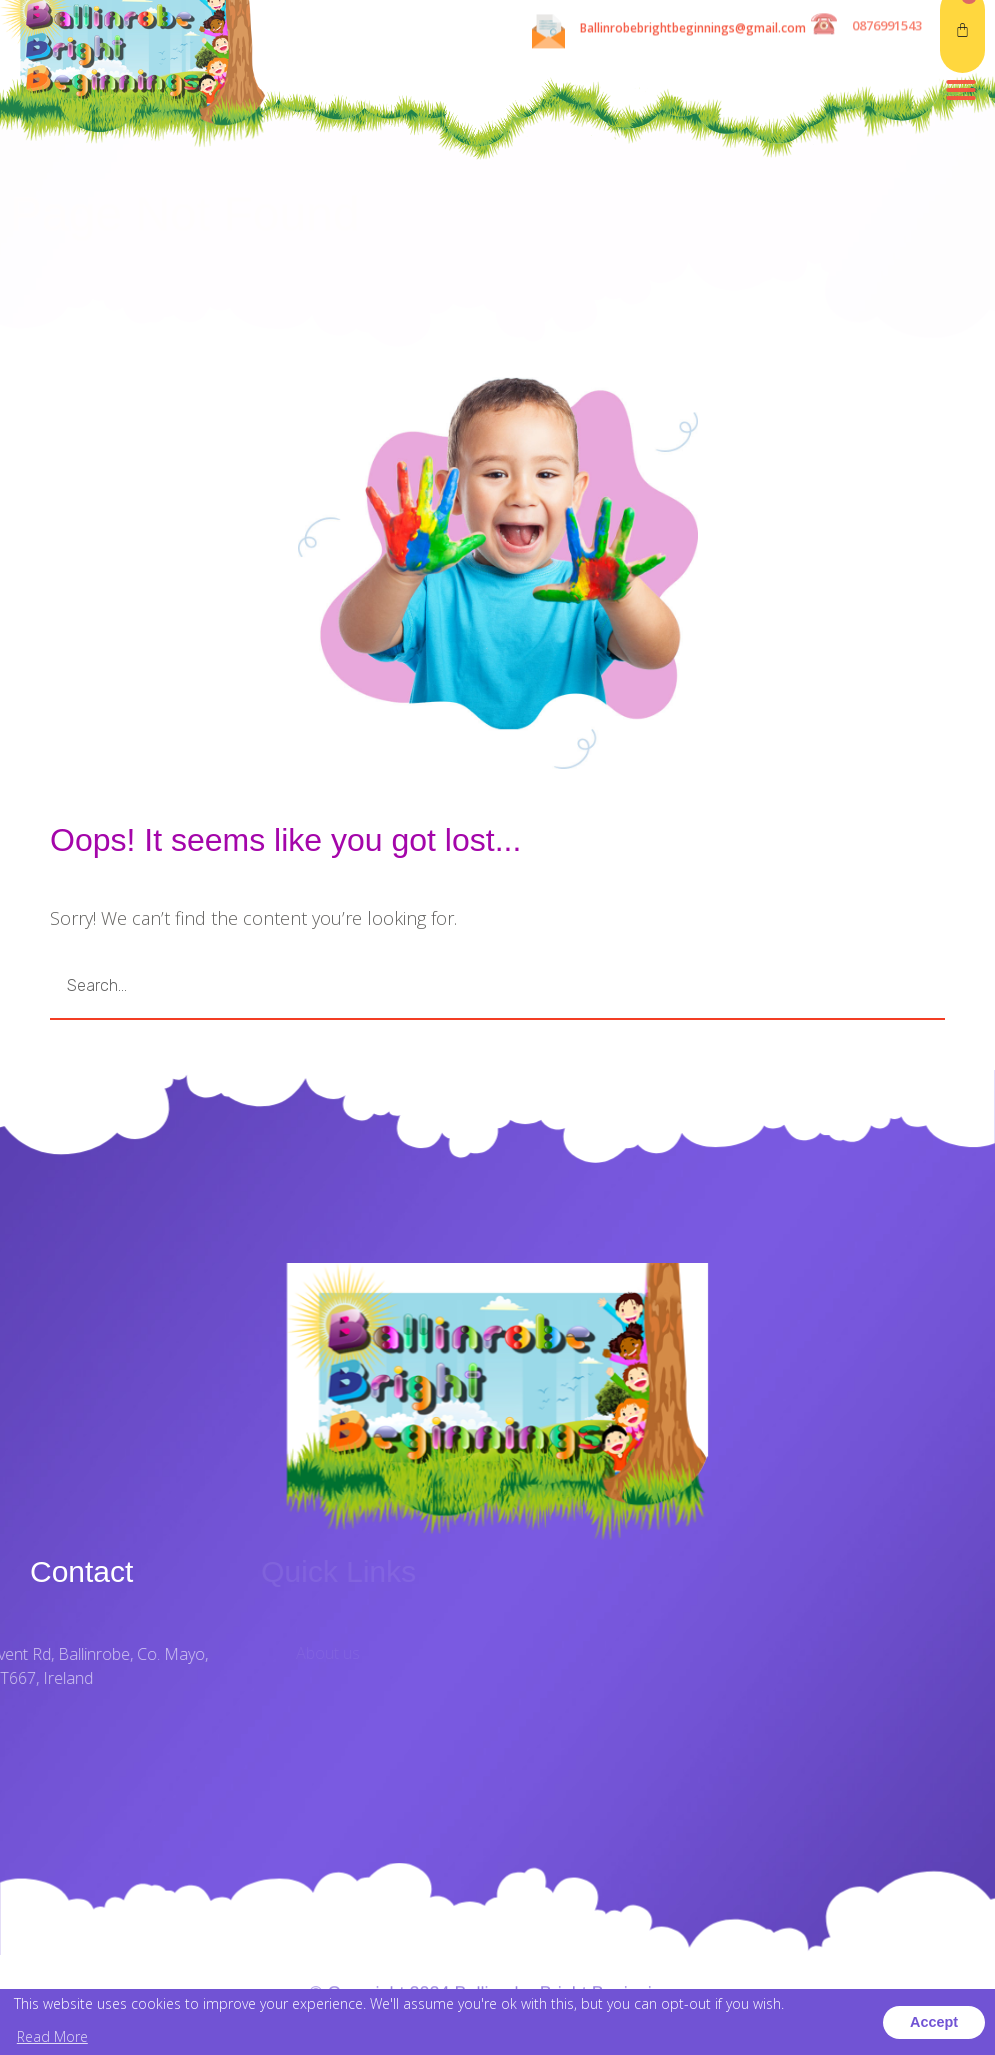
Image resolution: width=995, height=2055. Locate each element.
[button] (961, 27)
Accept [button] (934, 2022)
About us (406, 1653)
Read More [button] (52, 2036)
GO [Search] (845, 986)
